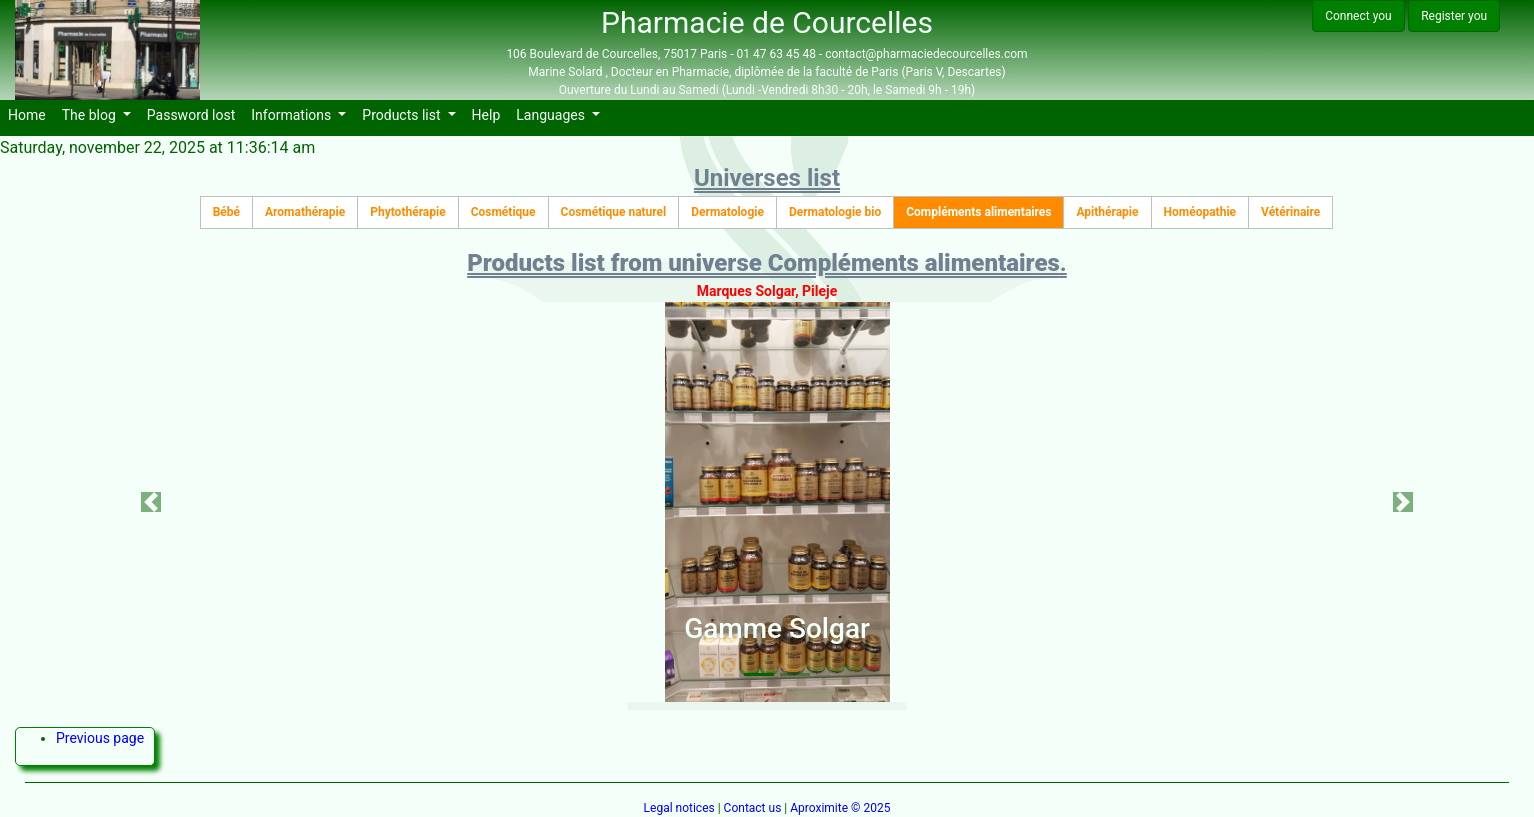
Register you (1454, 16)
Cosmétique (503, 212)
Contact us (753, 808)
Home (31, 114)
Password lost (195, 114)
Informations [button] (292, 115)
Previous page (100, 738)
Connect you (1358, 16)
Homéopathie (1200, 212)
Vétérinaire (1290, 212)
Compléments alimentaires (978, 212)
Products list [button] (403, 115)
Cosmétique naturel (614, 212)
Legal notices (679, 808)
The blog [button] (91, 115)
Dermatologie (727, 212)
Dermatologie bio (835, 212)
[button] (150, 502)
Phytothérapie (407, 212)
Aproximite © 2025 (840, 808)
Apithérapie (1107, 212)
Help (490, 114)
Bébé (226, 212)
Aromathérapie (305, 212)
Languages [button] (552, 115)
